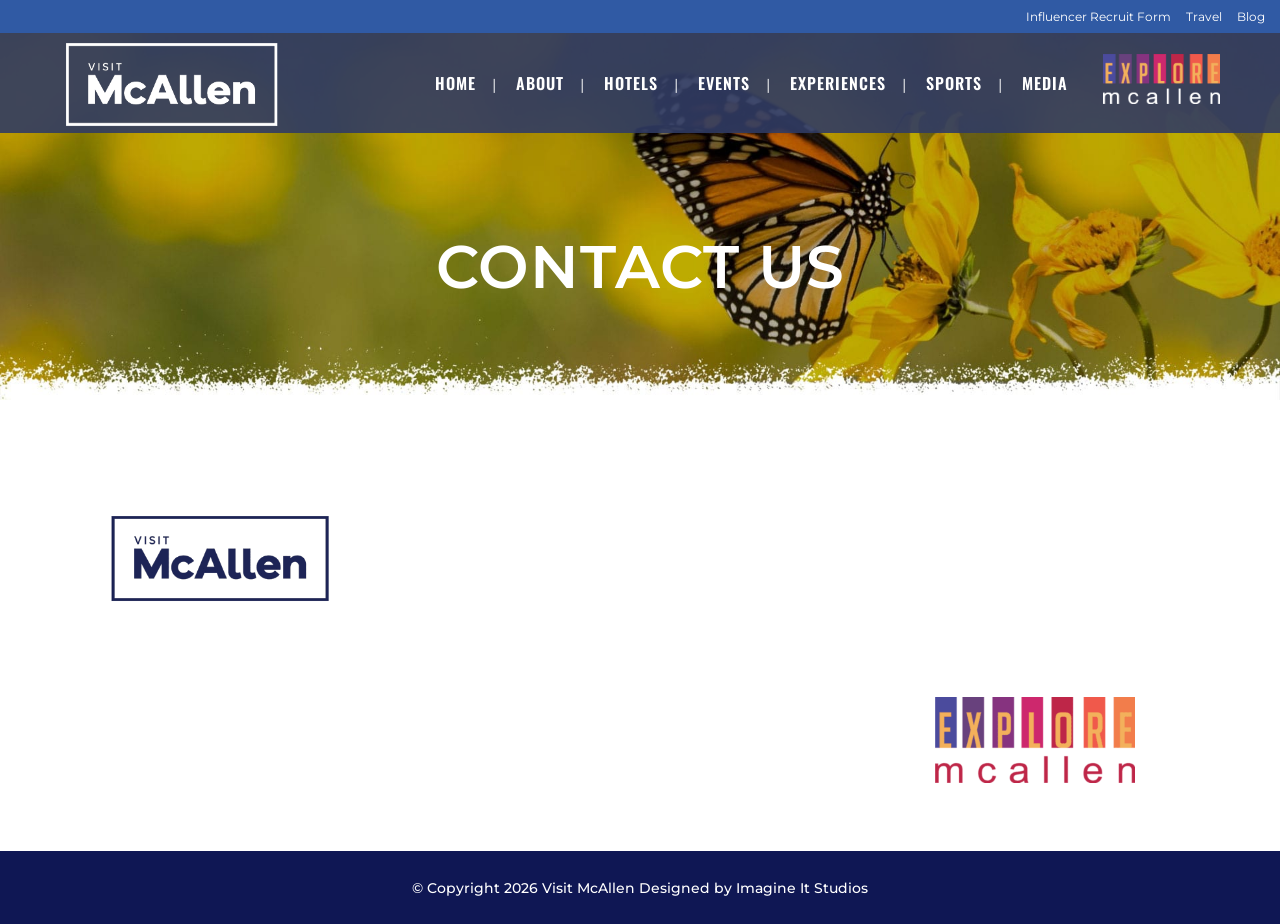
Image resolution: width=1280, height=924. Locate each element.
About (408, 561)
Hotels (409, 600)
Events (410, 639)
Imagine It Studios (802, 888)
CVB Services (709, 561)
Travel (1204, 16)
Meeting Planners (726, 600)
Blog (1251, 16)
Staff (402, 717)
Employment (434, 756)
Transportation (716, 678)
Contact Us (702, 717)
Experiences (431, 678)
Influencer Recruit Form (1098, 16)
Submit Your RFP (725, 639)
